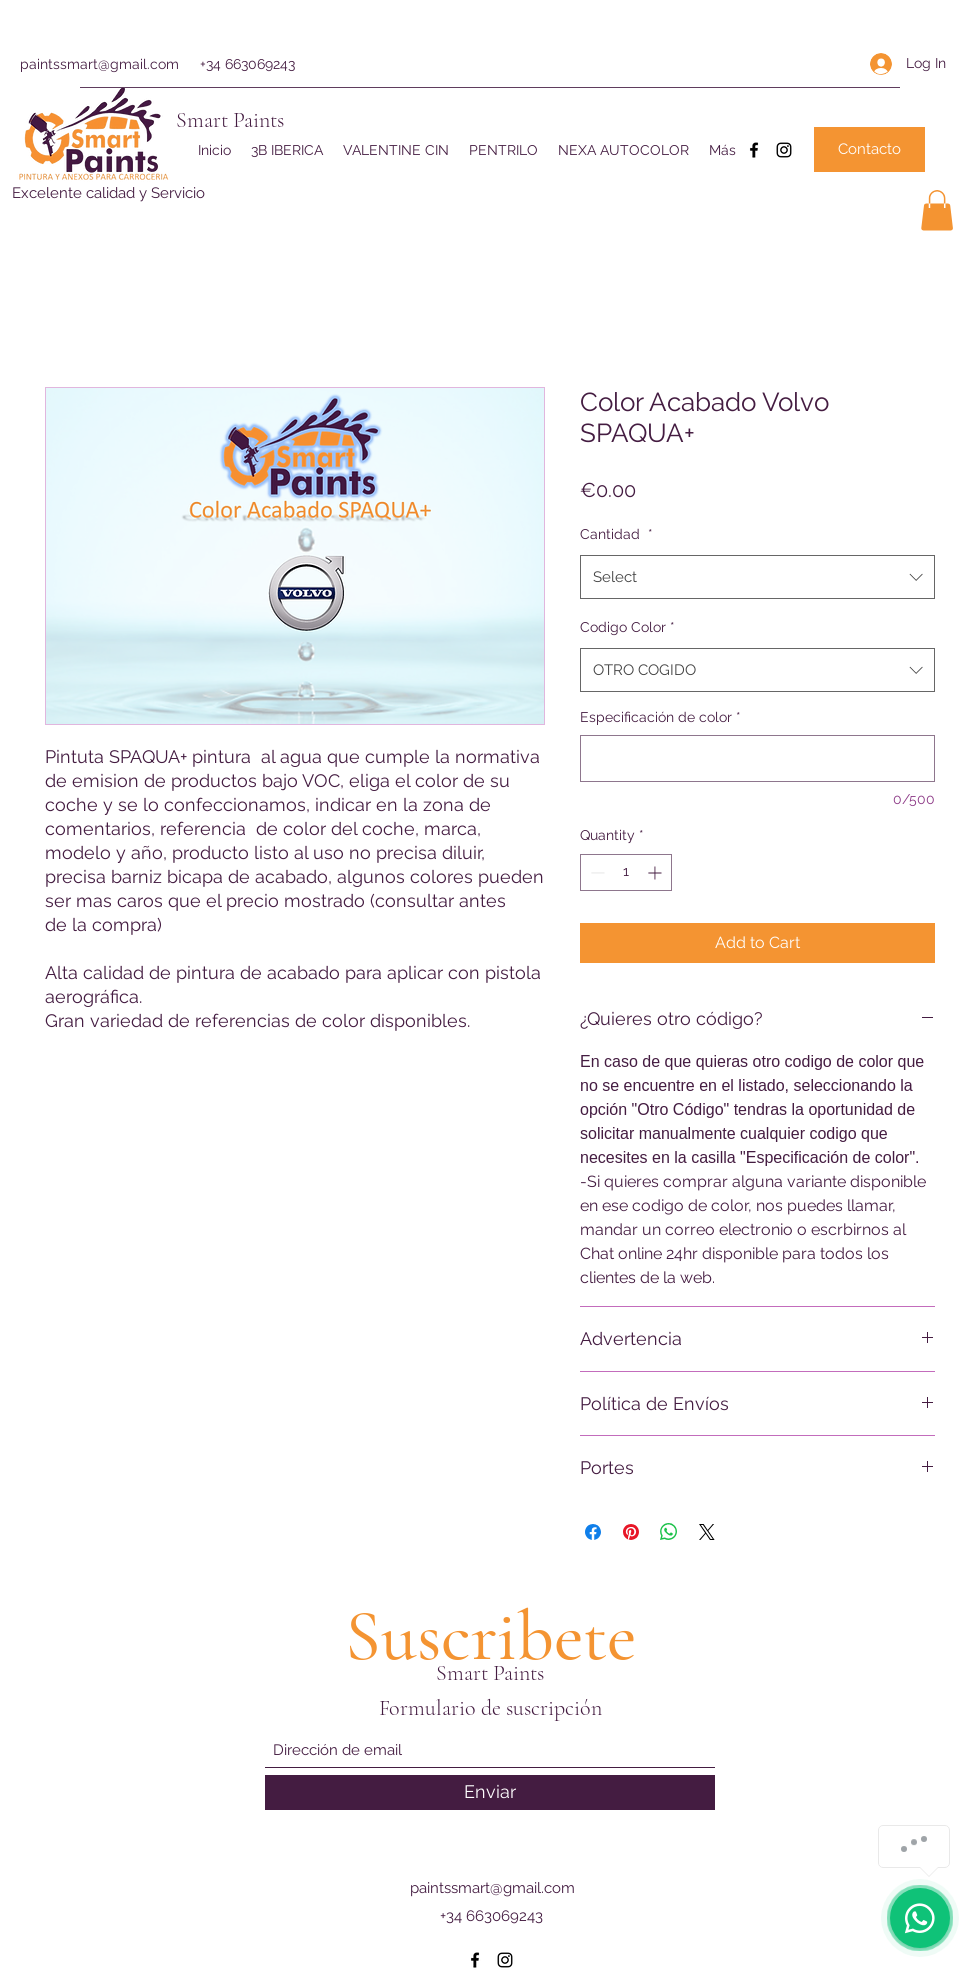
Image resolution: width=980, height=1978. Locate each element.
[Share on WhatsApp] (669, 1532)
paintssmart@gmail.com (99, 64)
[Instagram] (784, 150)
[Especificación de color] (757, 758)
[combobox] (757, 577)
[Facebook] (754, 150)
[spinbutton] (626, 872)
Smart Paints (230, 120)
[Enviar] (490, 1792)
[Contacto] (869, 149)
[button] (937, 210)
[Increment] (656, 872)
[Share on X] (707, 1532)
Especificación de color (660, 717)
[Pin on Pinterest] (631, 1532)
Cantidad (616, 534)
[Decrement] (595, 872)
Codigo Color (627, 627)
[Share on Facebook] (593, 1532)
